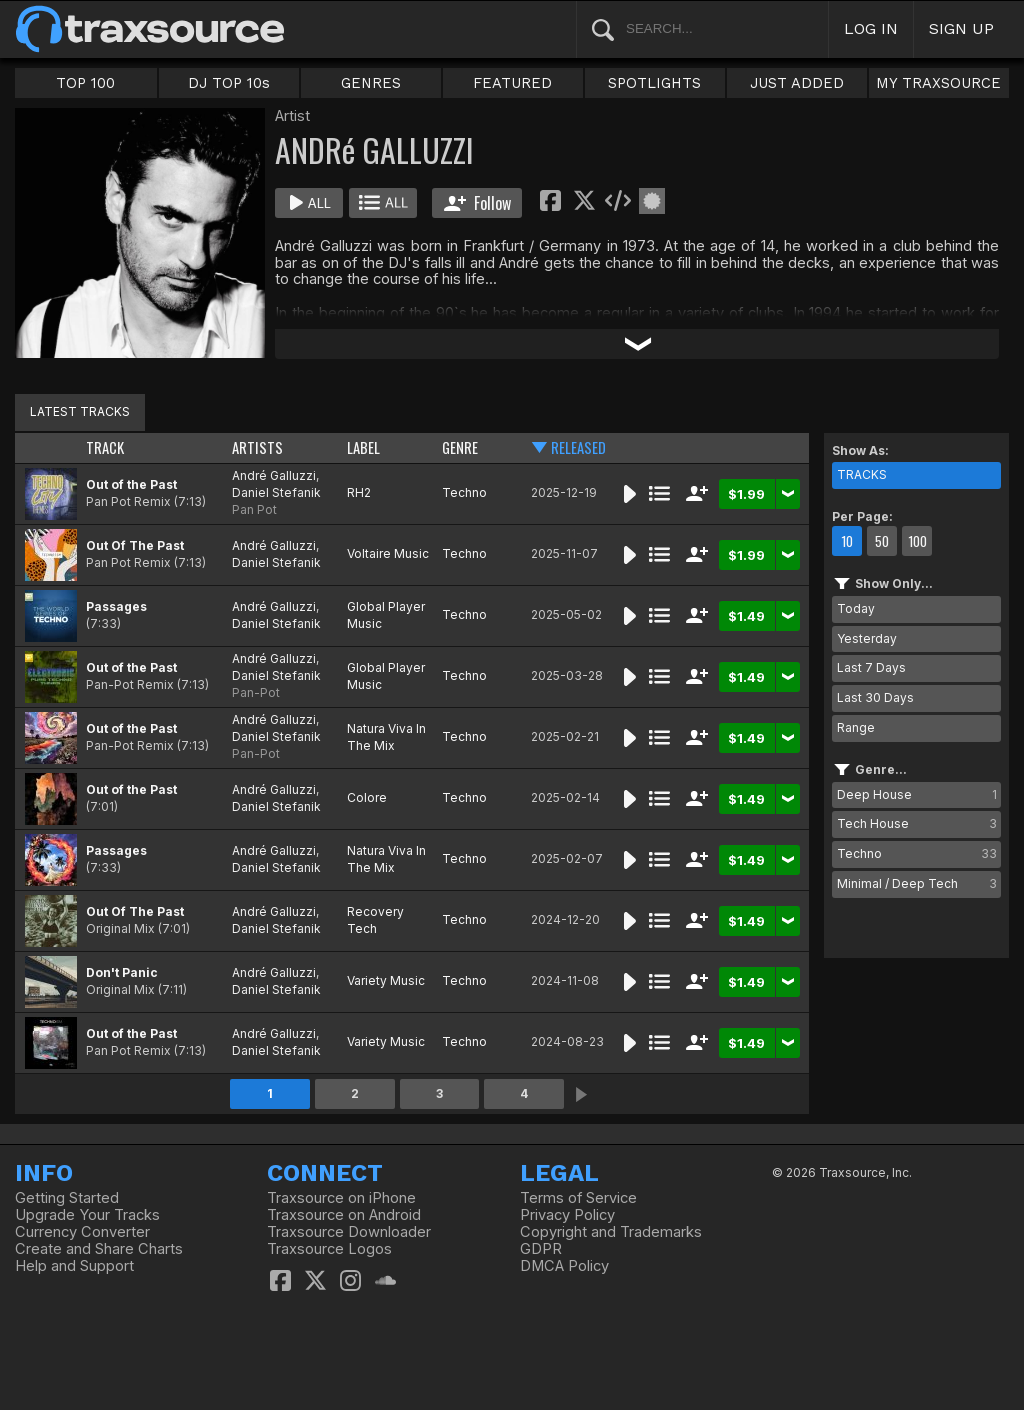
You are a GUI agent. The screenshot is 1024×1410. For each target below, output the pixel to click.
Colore (367, 797)
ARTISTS (257, 447)
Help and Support (74, 1266)
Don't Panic (122, 972)
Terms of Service (578, 1198)
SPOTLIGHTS (654, 83)
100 (917, 541)
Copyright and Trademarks (611, 1232)
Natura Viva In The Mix (386, 737)
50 (882, 541)
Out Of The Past (135, 545)
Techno (464, 492)
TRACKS (862, 474)
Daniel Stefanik (276, 492)
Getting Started (67, 1198)
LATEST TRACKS (80, 411)
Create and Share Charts (99, 1249)
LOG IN (871, 28)
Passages (116, 606)
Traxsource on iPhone (341, 1198)
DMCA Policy (564, 1266)
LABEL (363, 447)
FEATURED (512, 83)
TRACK (105, 447)
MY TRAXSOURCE (938, 83)
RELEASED (578, 447)
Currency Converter (82, 1232)
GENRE (460, 447)
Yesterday (867, 638)
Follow (477, 203)
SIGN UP (961, 28)
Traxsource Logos (329, 1249)
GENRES (371, 83)
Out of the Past (131, 484)
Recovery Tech (375, 920)
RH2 (359, 492)
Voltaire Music (388, 553)
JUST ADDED (797, 83)
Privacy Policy (567, 1215)
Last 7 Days (871, 667)
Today (856, 608)
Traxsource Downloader (349, 1232)
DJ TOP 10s (229, 83)
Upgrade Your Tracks (87, 1215)
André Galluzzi (274, 475)
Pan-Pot (256, 692)
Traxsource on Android (344, 1215)
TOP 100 (85, 83)
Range (856, 727)
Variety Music (386, 980)
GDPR (541, 1249)
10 (847, 541)
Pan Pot (254, 509)
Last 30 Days (875, 697)
